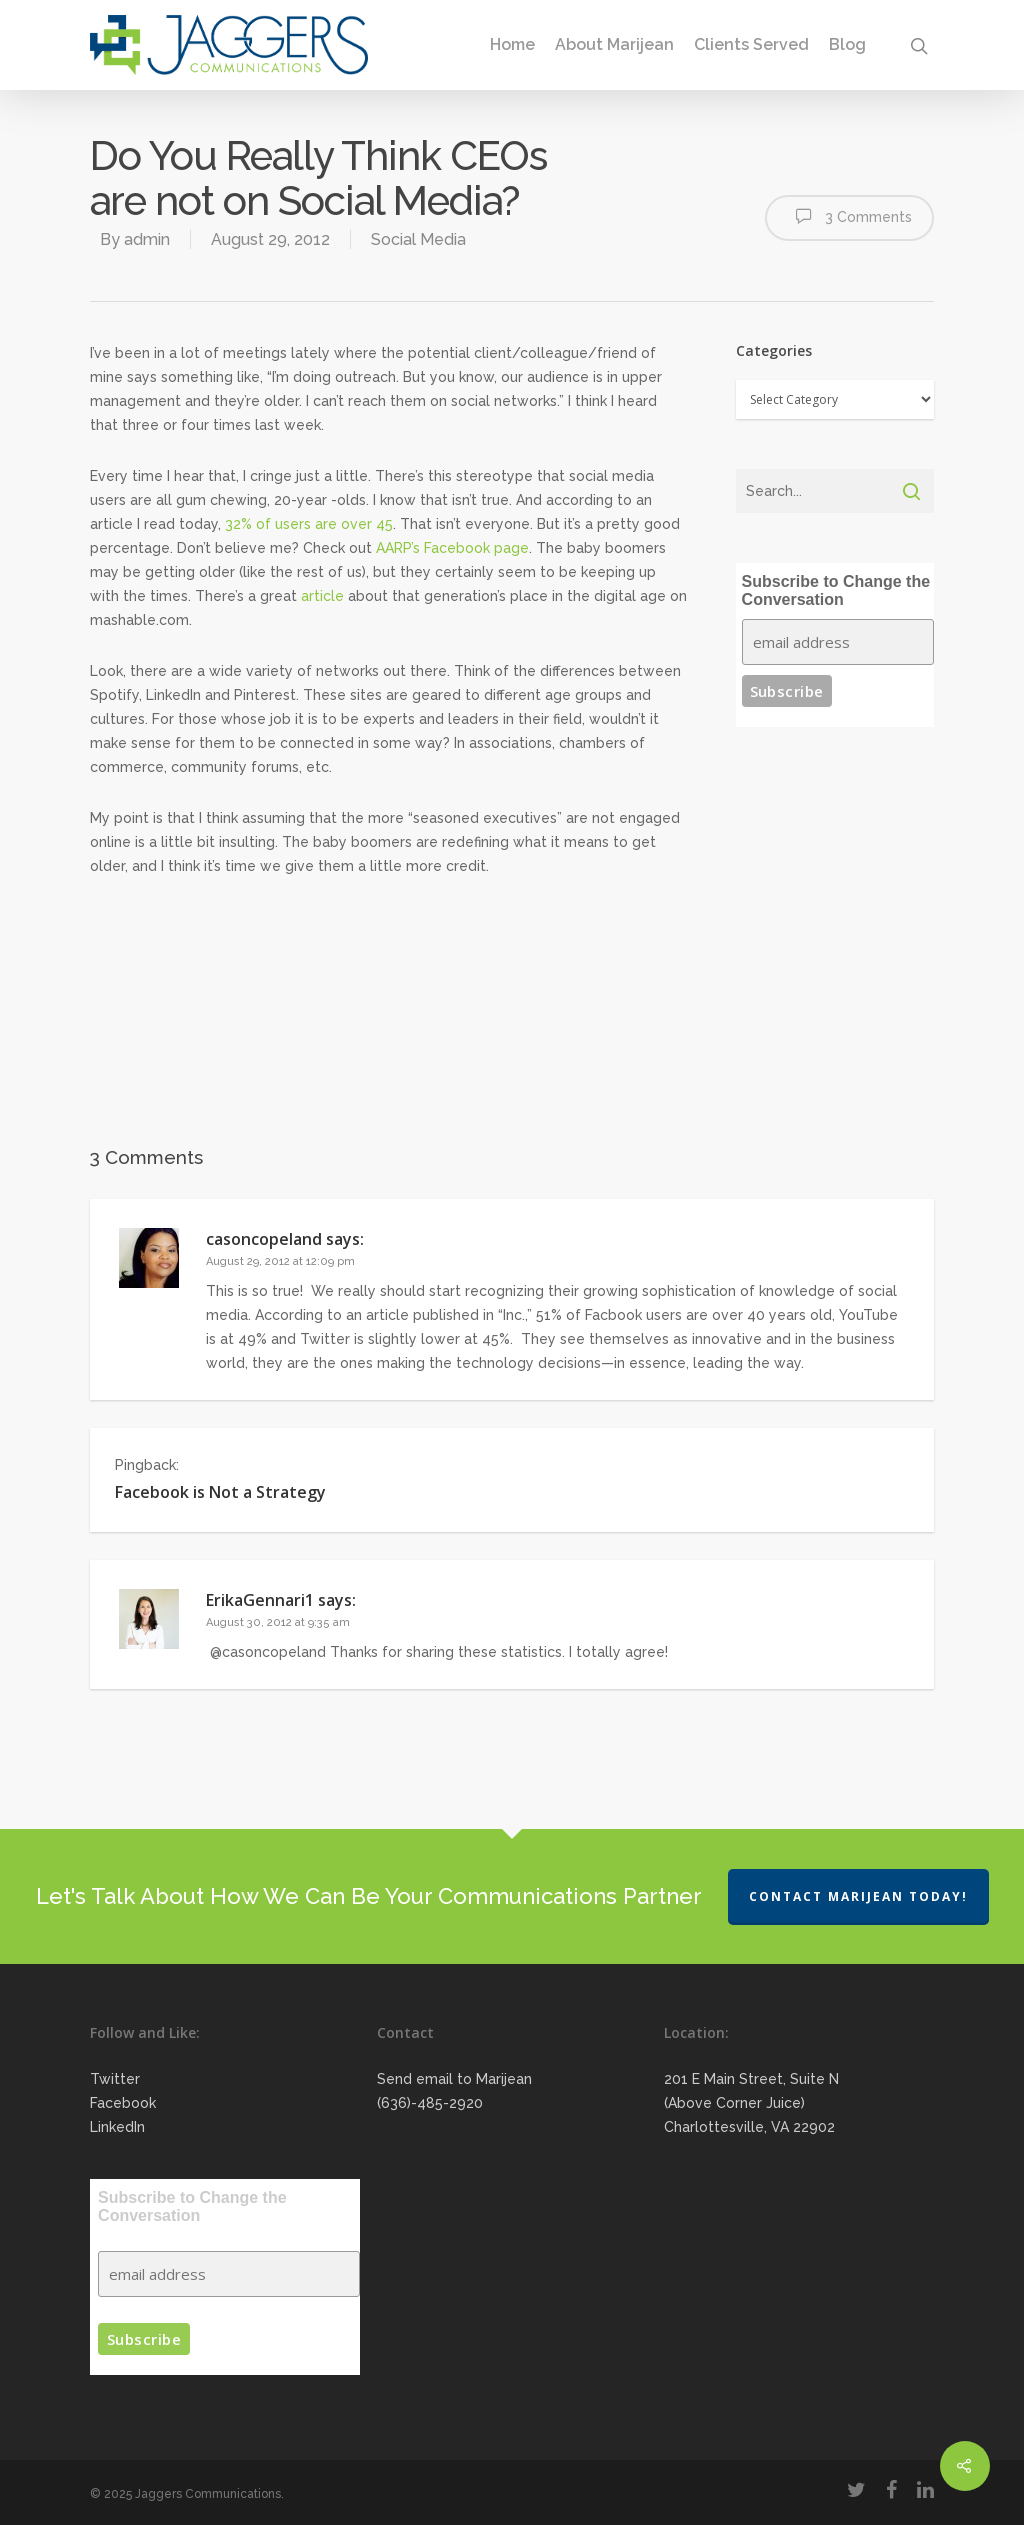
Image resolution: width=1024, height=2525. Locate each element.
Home (512, 45)
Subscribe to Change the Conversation (836, 590)
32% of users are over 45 (309, 524)
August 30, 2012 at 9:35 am (278, 1622)
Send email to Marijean (454, 2079)
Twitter (115, 2079)
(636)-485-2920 (430, 2103)
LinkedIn (117, 2127)
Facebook (123, 2103)
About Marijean (614, 45)
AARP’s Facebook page (452, 548)
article (322, 596)
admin (147, 239)
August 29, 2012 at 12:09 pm (280, 1261)
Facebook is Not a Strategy (220, 1492)
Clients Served (751, 45)
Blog (847, 45)
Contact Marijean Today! (858, 1896)
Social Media (418, 239)
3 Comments (849, 216)
